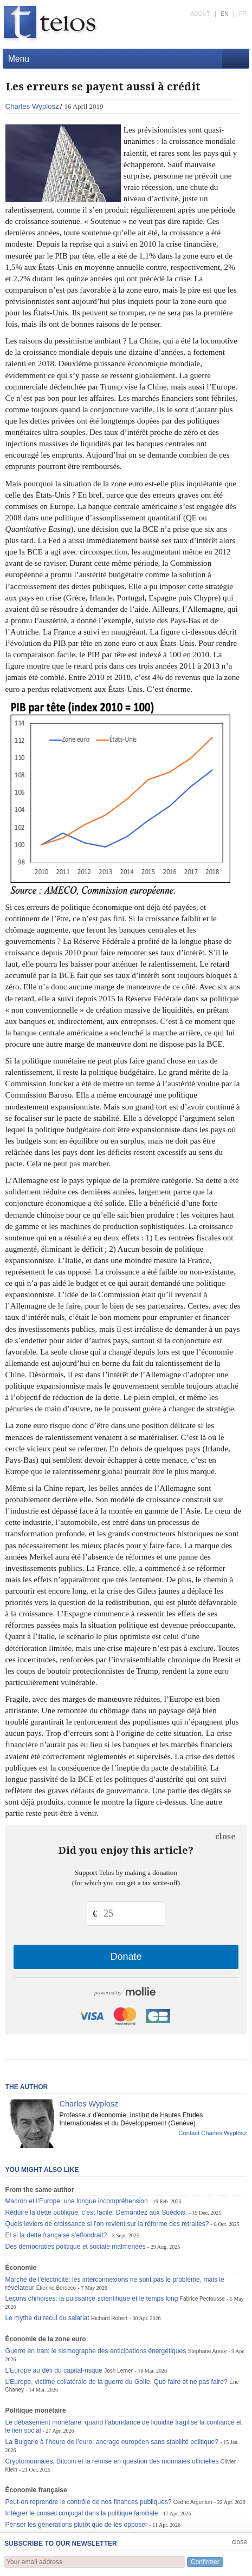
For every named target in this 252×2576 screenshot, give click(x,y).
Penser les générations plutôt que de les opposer (76, 2524)
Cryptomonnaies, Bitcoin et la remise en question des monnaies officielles (112, 2461)
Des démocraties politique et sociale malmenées (75, 2246)
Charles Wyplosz (32, 106)
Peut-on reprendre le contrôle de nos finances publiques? (88, 2502)
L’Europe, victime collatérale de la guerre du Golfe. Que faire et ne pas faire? (116, 2382)
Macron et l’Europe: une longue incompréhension (76, 2201)
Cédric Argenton (192, 2502)
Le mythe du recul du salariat (47, 2318)
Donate (125, 1956)
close (225, 1836)
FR (243, 13)
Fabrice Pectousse (202, 2299)
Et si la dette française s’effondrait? (56, 2235)
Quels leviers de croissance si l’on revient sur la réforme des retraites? (107, 2224)
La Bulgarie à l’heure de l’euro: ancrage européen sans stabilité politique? (111, 2442)
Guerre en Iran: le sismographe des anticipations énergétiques (95, 2351)
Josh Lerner (118, 2371)
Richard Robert (109, 2318)
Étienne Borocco (56, 2288)
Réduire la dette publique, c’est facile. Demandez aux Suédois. (96, 2212)
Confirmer (205, 2562)
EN (225, 13)
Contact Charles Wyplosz (212, 2133)
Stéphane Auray (207, 2351)
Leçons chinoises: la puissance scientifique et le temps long (91, 2298)
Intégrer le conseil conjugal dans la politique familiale (81, 2513)
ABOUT (200, 13)
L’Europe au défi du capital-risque (53, 2370)
